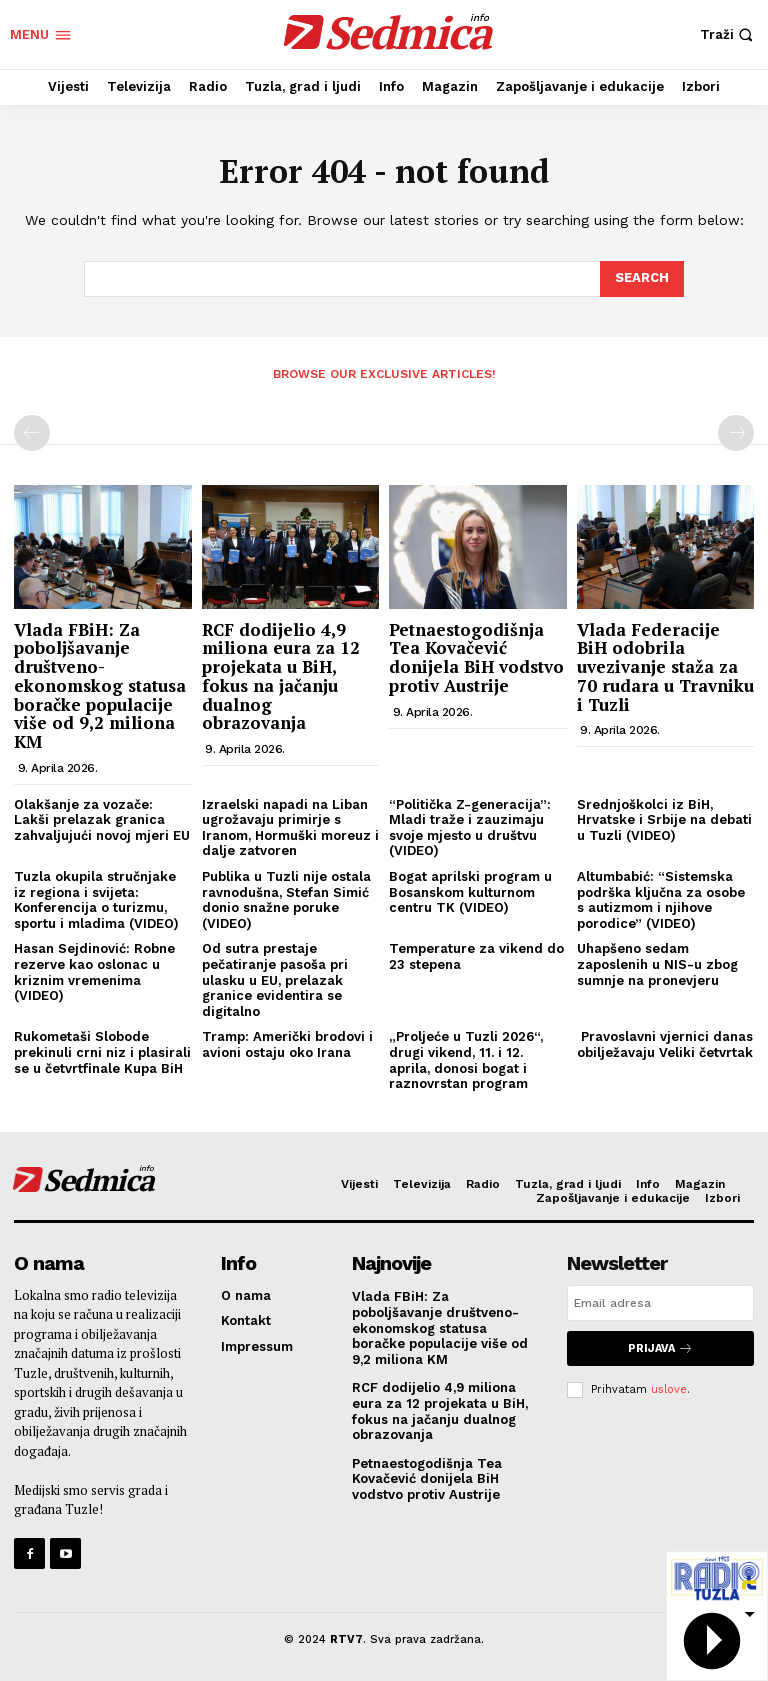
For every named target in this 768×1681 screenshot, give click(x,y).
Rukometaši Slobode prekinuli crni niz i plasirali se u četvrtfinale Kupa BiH (102, 1052)
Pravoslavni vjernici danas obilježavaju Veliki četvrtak (665, 1044)
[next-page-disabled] (736, 433)
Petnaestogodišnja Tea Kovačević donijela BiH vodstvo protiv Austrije (476, 657)
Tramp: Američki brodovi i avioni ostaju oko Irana (287, 1044)
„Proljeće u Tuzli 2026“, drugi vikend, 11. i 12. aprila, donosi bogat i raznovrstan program (466, 1060)
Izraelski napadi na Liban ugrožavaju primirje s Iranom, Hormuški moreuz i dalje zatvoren (290, 828)
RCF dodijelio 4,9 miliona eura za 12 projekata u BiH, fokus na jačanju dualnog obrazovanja (281, 676)
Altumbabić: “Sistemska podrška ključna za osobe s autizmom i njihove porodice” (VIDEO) (661, 900)
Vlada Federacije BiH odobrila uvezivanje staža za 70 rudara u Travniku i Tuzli (665, 667)
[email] (660, 1303)
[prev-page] (32, 433)
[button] (729, 34)
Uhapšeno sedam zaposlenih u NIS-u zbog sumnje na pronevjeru (657, 964)
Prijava (660, 1348)
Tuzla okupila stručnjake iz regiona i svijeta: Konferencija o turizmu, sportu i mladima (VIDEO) (96, 900)
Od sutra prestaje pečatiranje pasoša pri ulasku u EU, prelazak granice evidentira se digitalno (275, 979)
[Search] (642, 279)
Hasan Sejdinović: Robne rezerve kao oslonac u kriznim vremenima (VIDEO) (94, 972)
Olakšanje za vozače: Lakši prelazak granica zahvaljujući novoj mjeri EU (102, 820)
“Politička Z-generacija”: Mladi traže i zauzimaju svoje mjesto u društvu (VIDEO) (470, 828)
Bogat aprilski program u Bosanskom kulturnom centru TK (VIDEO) (470, 892)
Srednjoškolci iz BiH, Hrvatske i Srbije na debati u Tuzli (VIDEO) (664, 820)
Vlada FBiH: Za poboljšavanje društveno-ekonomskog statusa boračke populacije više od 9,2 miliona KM (100, 685)
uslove (669, 1389)
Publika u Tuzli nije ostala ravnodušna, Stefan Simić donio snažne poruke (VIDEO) (286, 900)
